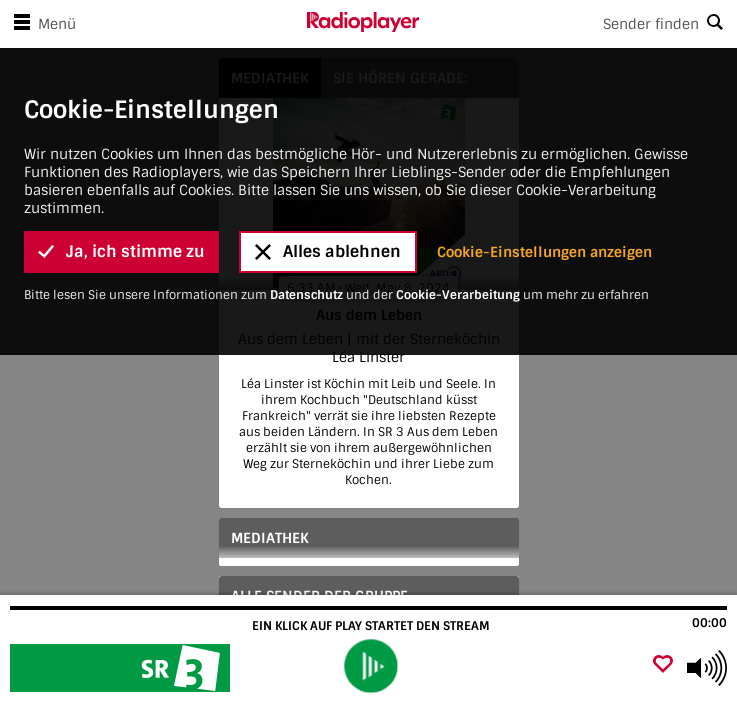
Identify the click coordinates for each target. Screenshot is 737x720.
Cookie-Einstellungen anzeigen (544, 232)
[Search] (578, 24)
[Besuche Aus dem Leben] (122, 668)
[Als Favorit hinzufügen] (663, 665)
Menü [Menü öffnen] (41, 24)
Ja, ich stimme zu (121, 232)
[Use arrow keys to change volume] (707, 668)
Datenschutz (306, 275)
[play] (371, 666)
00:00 (709, 623)
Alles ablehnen (328, 232)
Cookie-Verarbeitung (458, 275)
